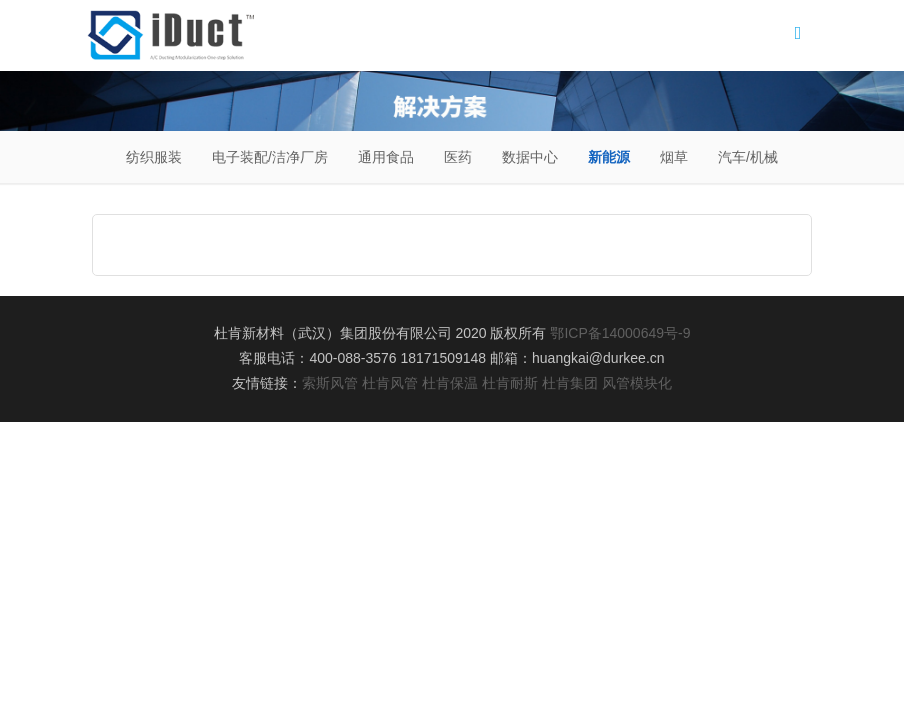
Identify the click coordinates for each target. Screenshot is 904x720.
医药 (458, 157)
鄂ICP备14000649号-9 (620, 333)
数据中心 (530, 157)
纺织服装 (154, 157)
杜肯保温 (450, 383)
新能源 (609, 157)
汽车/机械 (748, 157)
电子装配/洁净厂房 (270, 157)
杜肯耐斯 (510, 383)
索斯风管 (330, 383)
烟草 (674, 157)
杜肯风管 (390, 383)
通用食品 (386, 157)
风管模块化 (637, 383)
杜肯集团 (570, 383)
